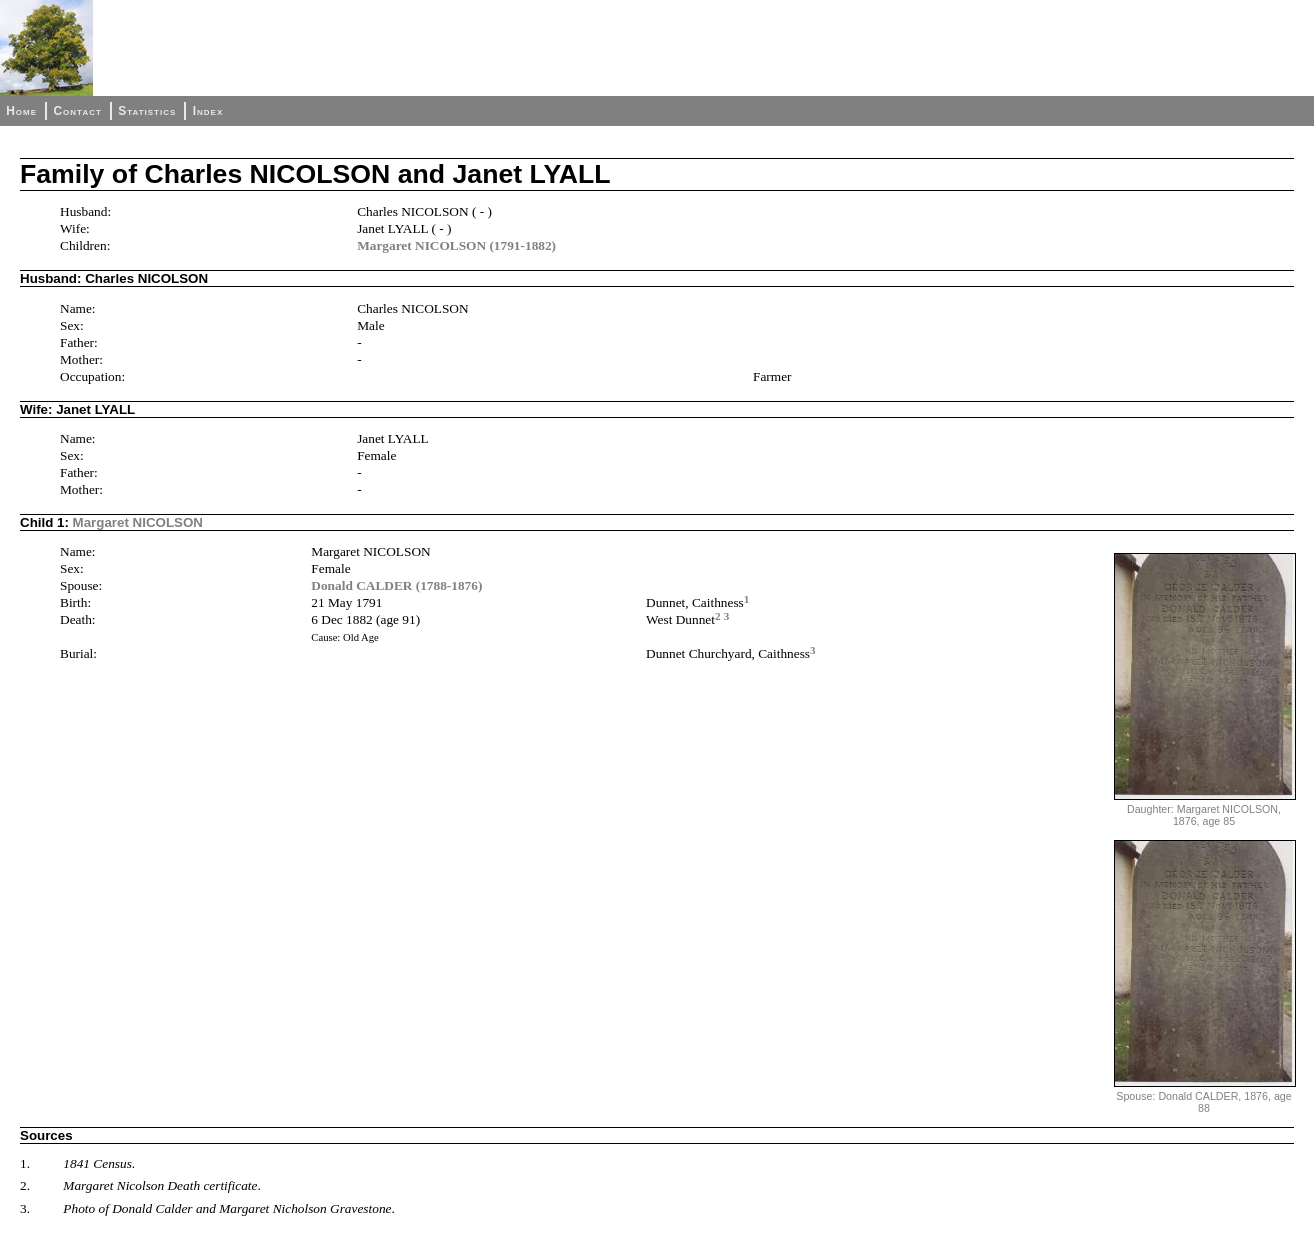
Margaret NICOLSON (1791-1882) (456, 245)
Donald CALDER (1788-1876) (396, 585)
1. (25, 1163)
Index (208, 111)
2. (25, 1185)
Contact (77, 111)
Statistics (147, 111)
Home (21, 111)
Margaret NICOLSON (138, 522)
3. (25, 1208)
